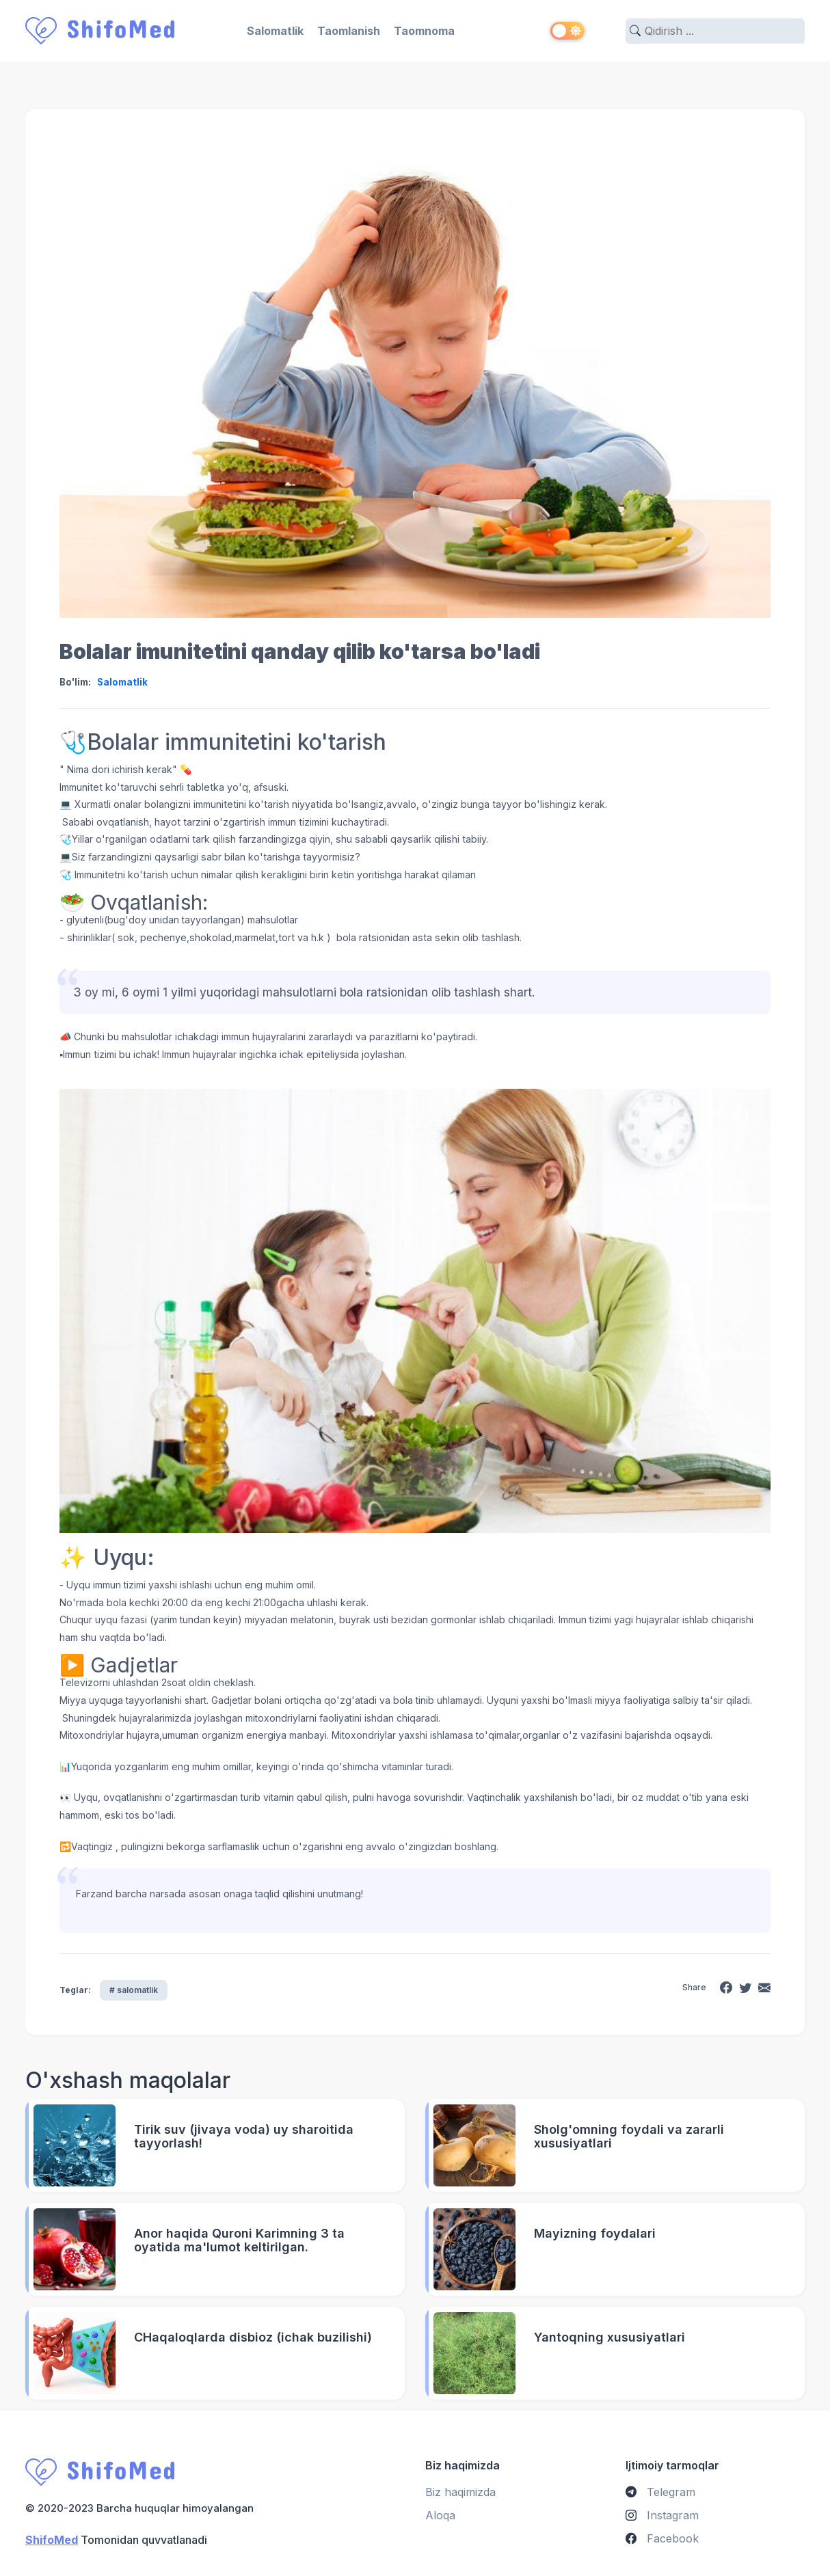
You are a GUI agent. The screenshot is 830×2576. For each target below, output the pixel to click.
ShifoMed (51, 2539)
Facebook (662, 2538)
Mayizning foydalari (595, 2233)
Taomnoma (424, 31)
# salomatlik (133, 1989)
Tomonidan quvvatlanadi (116, 2539)
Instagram (662, 2514)
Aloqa (440, 2514)
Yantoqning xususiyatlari (609, 2337)
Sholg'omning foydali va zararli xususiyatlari (629, 2136)
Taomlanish (348, 31)
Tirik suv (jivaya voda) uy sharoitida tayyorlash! (243, 2136)
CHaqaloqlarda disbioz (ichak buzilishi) (253, 2337)
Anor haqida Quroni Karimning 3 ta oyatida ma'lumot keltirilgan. (239, 2239)
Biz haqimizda (460, 2491)
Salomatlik (275, 31)
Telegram (660, 2491)
